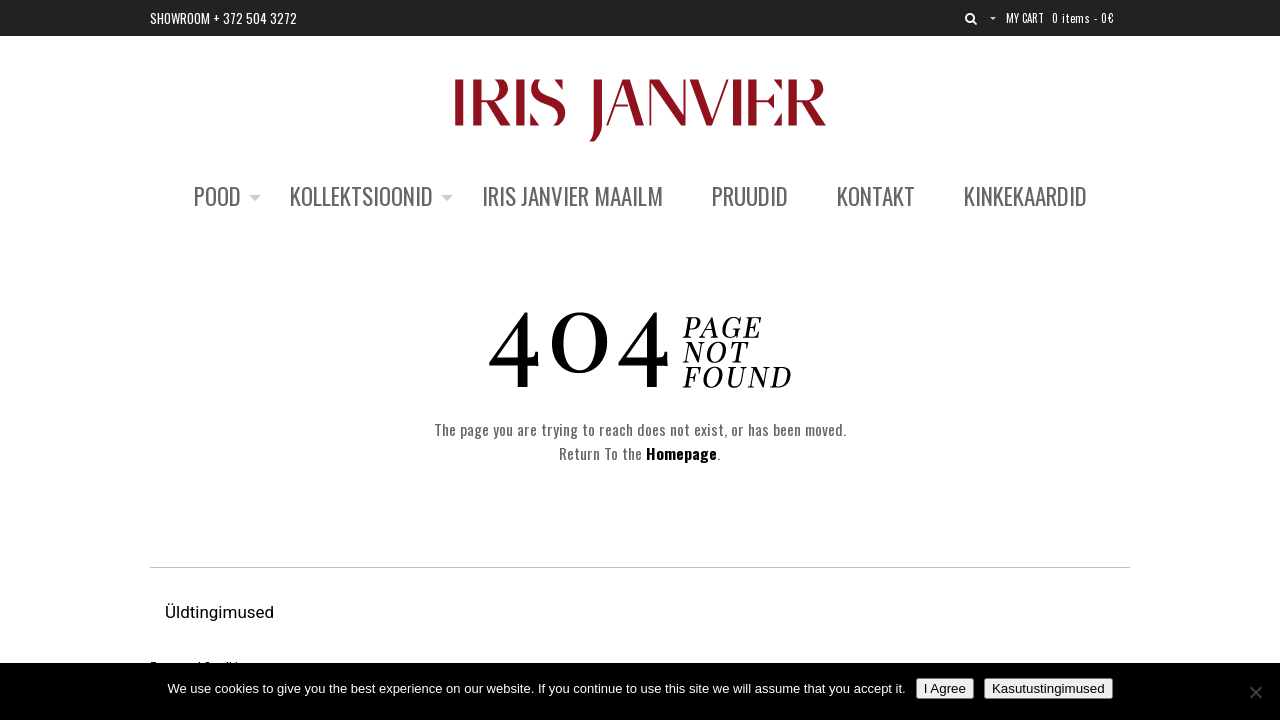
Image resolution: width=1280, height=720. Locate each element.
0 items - (1082, 18)
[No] (1255, 692)
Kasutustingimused (1048, 688)
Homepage (681, 453)
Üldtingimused (221, 612)
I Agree (945, 688)
